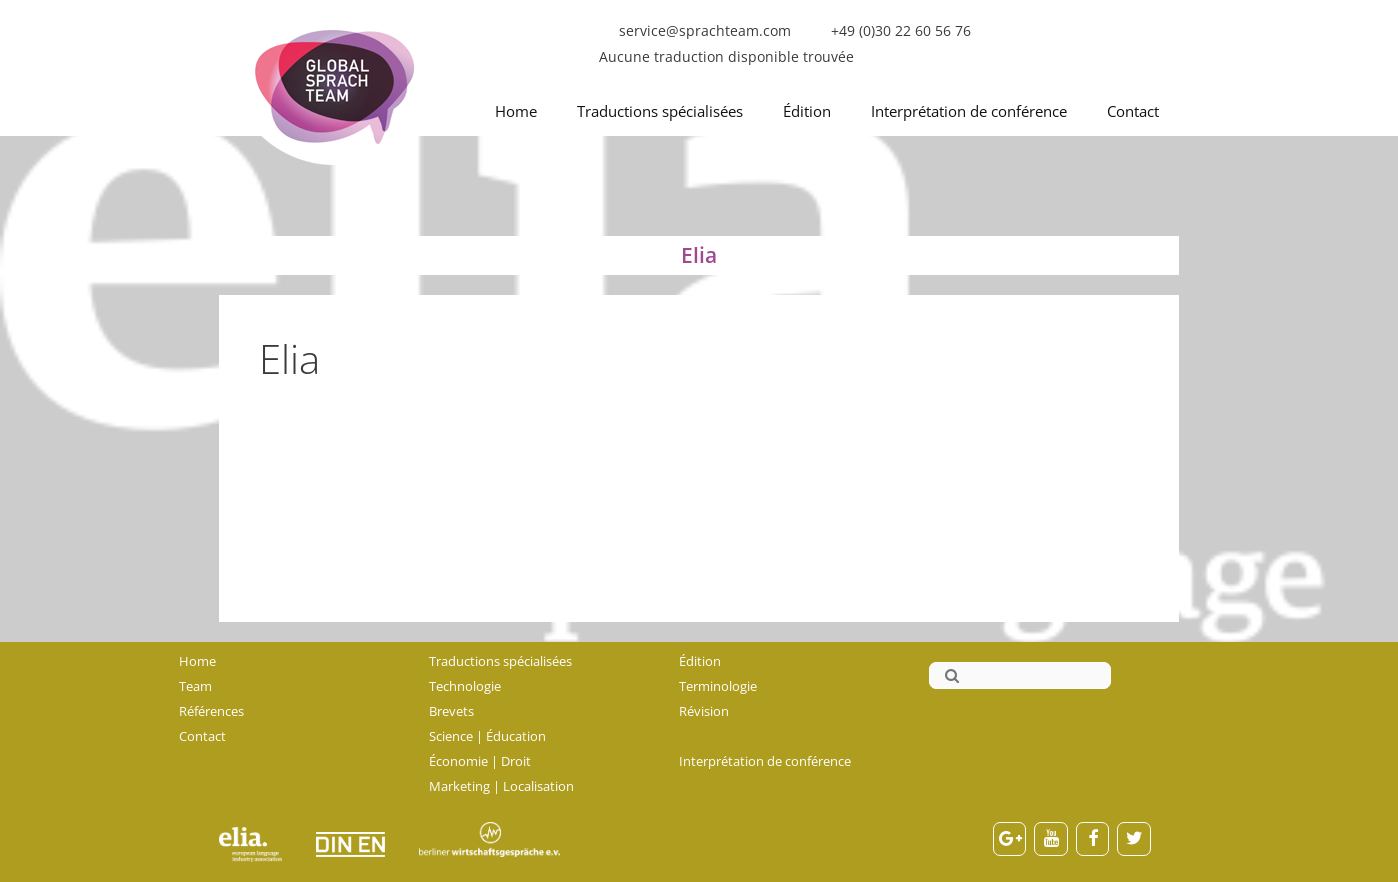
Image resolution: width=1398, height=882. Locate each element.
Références (211, 711)
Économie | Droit (480, 761)
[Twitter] (1134, 839)
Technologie (465, 686)
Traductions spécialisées (660, 111)
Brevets (451, 711)
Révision (704, 711)
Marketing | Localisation (501, 786)
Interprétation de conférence (969, 111)
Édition (807, 111)
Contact (1133, 111)
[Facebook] (1093, 839)
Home (516, 111)
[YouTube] (1051, 839)
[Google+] (1010, 839)
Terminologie (718, 686)
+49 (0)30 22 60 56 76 (901, 30)
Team (195, 686)
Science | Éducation (487, 736)
